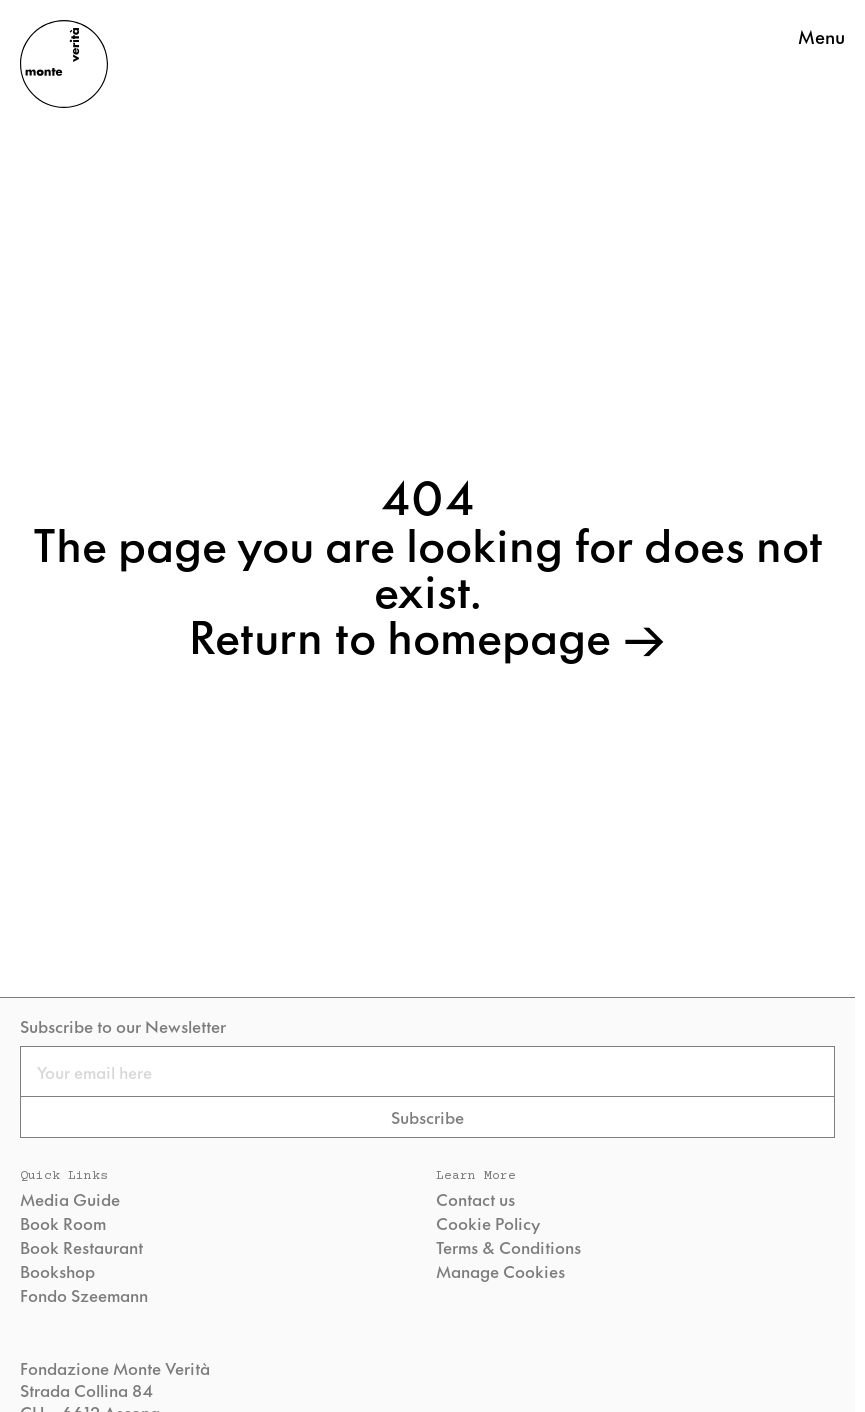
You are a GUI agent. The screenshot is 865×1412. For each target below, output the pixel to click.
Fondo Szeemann (84, 1295)
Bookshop (57, 1271)
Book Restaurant (81, 1247)
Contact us (475, 1199)
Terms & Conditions (508, 1247)
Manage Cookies (500, 1271)
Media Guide (70, 1199)
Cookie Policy (488, 1223)
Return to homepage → (427, 634)
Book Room (63, 1223)
